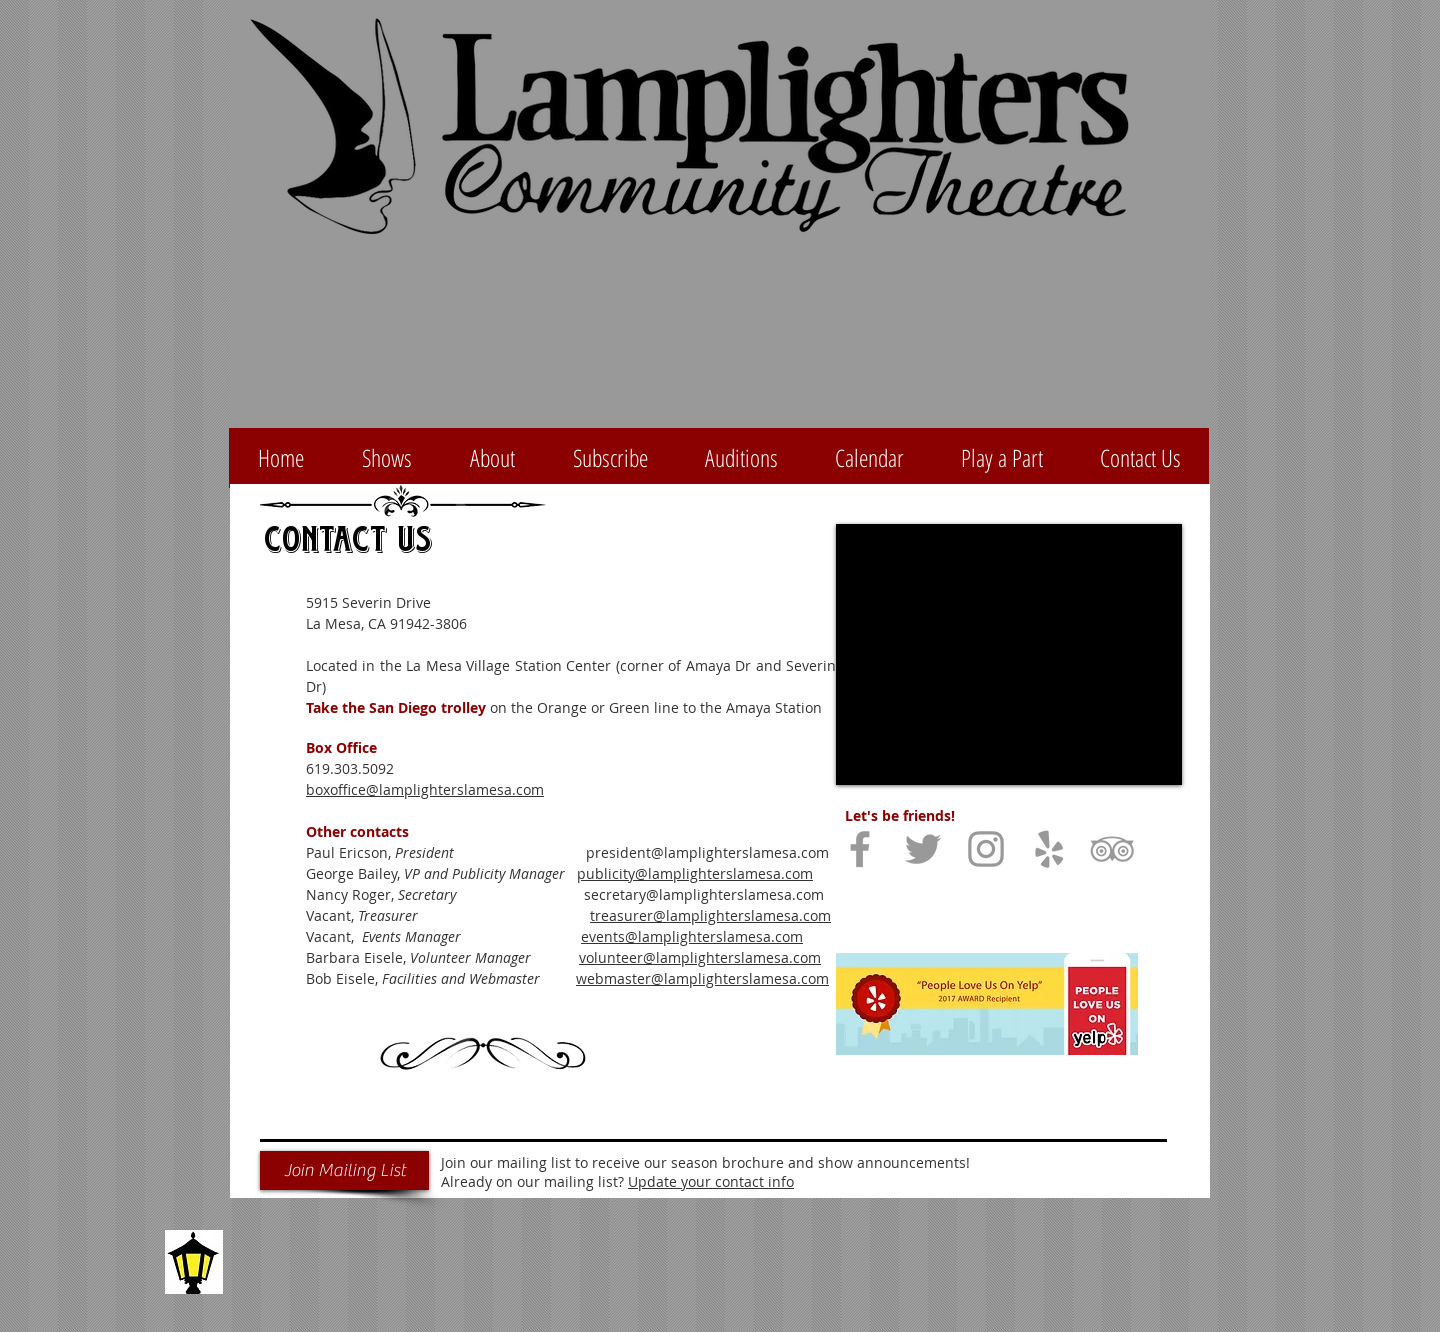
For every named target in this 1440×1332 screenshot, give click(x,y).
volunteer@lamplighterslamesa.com (700, 957)
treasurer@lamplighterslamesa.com (710, 915)
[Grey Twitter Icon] (923, 849)
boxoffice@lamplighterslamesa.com (425, 789)
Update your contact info (711, 1181)
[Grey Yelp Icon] (1049, 849)
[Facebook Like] (970, 906)
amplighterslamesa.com (732, 873)
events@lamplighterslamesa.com (692, 936)
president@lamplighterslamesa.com (707, 852)
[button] (610, 458)
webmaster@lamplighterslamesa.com (702, 978)
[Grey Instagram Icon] (986, 849)
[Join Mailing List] (344, 1170)
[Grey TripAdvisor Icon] (1112, 849)
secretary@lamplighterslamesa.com (704, 894)
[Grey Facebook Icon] (860, 849)
